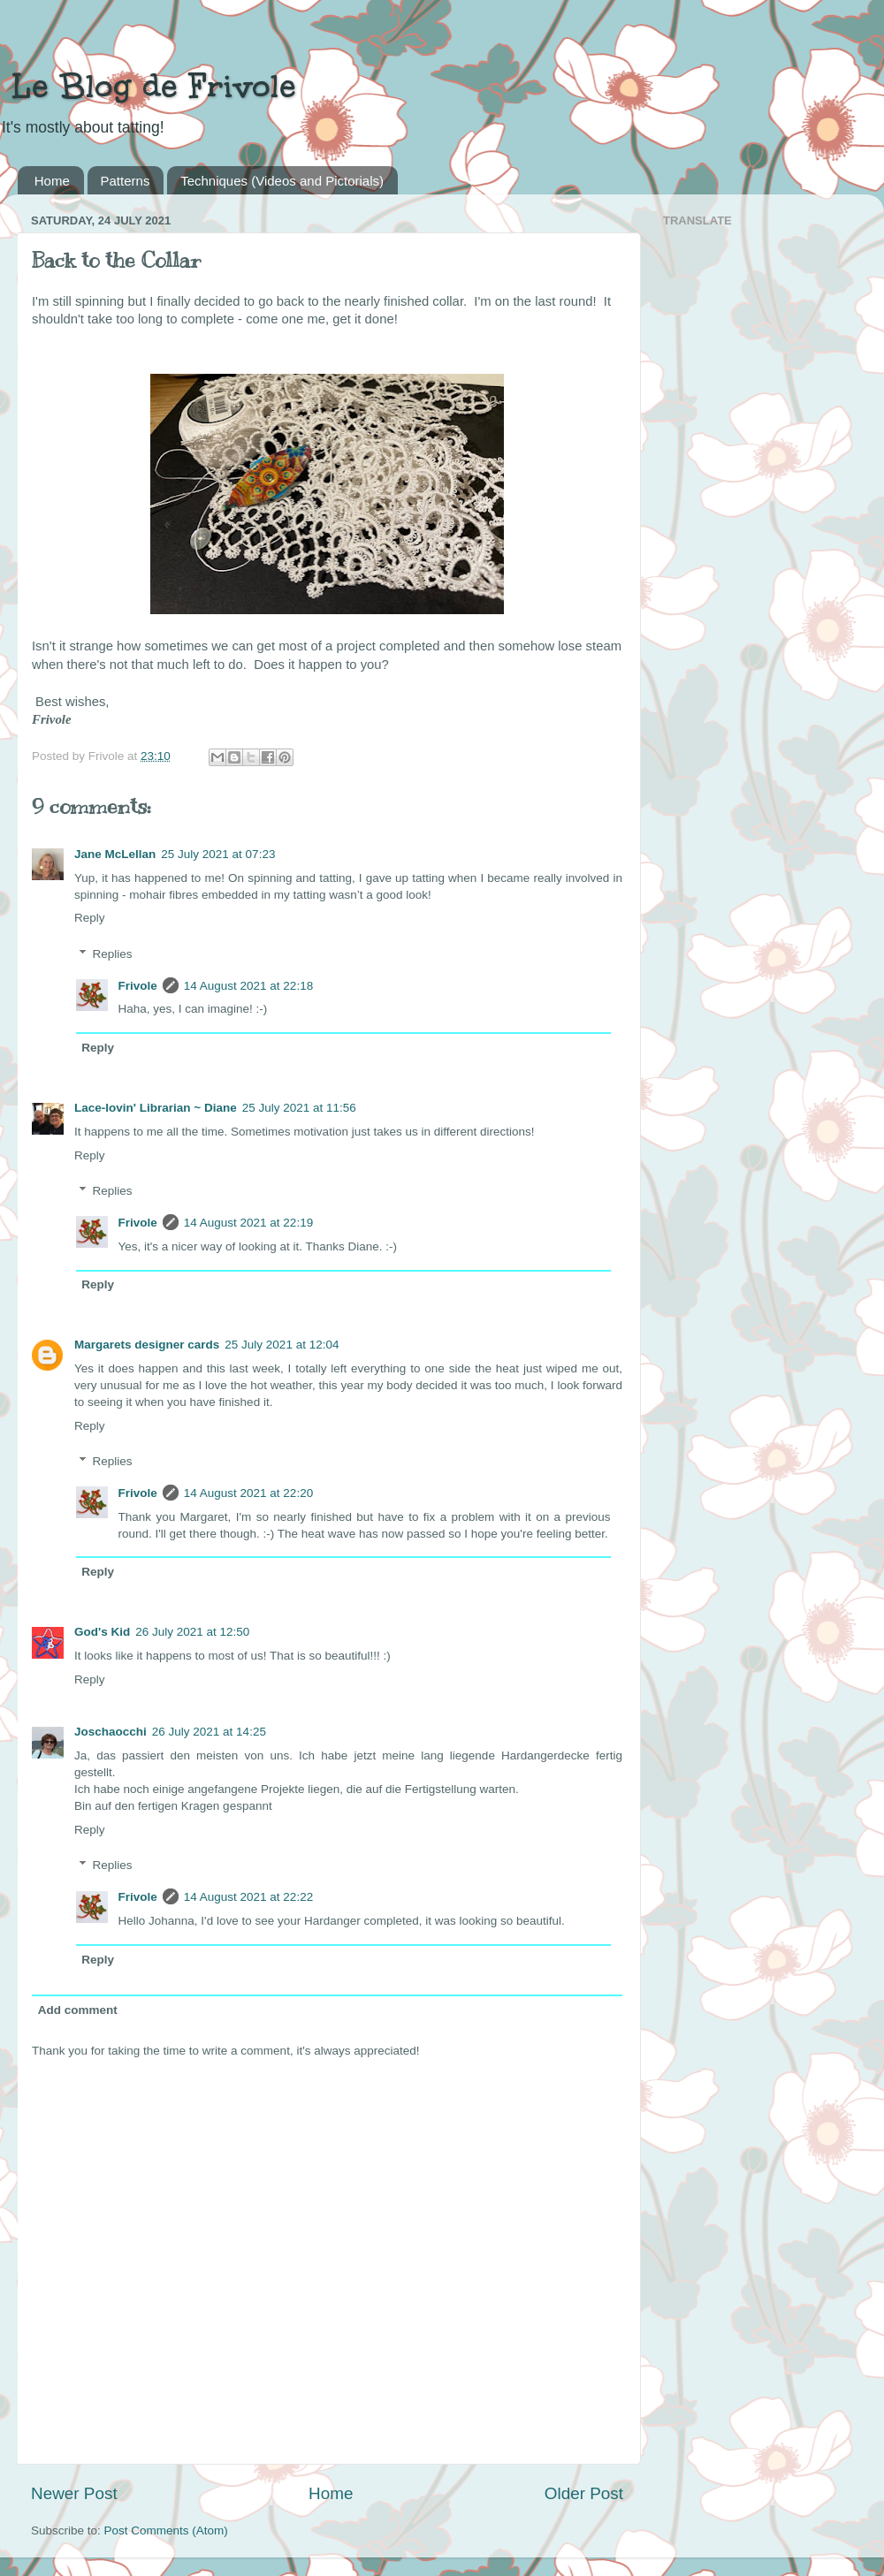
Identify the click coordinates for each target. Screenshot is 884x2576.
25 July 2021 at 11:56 (299, 1107)
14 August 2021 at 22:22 (248, 1897)
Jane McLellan (115, 854)
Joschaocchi (110, 1731)
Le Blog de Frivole (148, 86)
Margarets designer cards (146, 1344)
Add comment (78, 2010)
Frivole (137, 985)
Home (52, 180)
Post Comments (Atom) (166, 2530)
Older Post (584, 2493)
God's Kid (102, 1631)
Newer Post (74, 2493)
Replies (113, 954)
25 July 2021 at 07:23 (218, 854)
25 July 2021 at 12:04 (282, 1344)
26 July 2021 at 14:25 (209, 1731)
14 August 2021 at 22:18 (248, 985)
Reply (89, 917)
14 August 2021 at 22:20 (248, 1493)
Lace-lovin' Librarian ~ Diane (155, 1107)
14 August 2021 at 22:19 (248, 1222)
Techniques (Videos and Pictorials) (282, 180)
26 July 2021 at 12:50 (192, 1631)
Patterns (125, 180)
